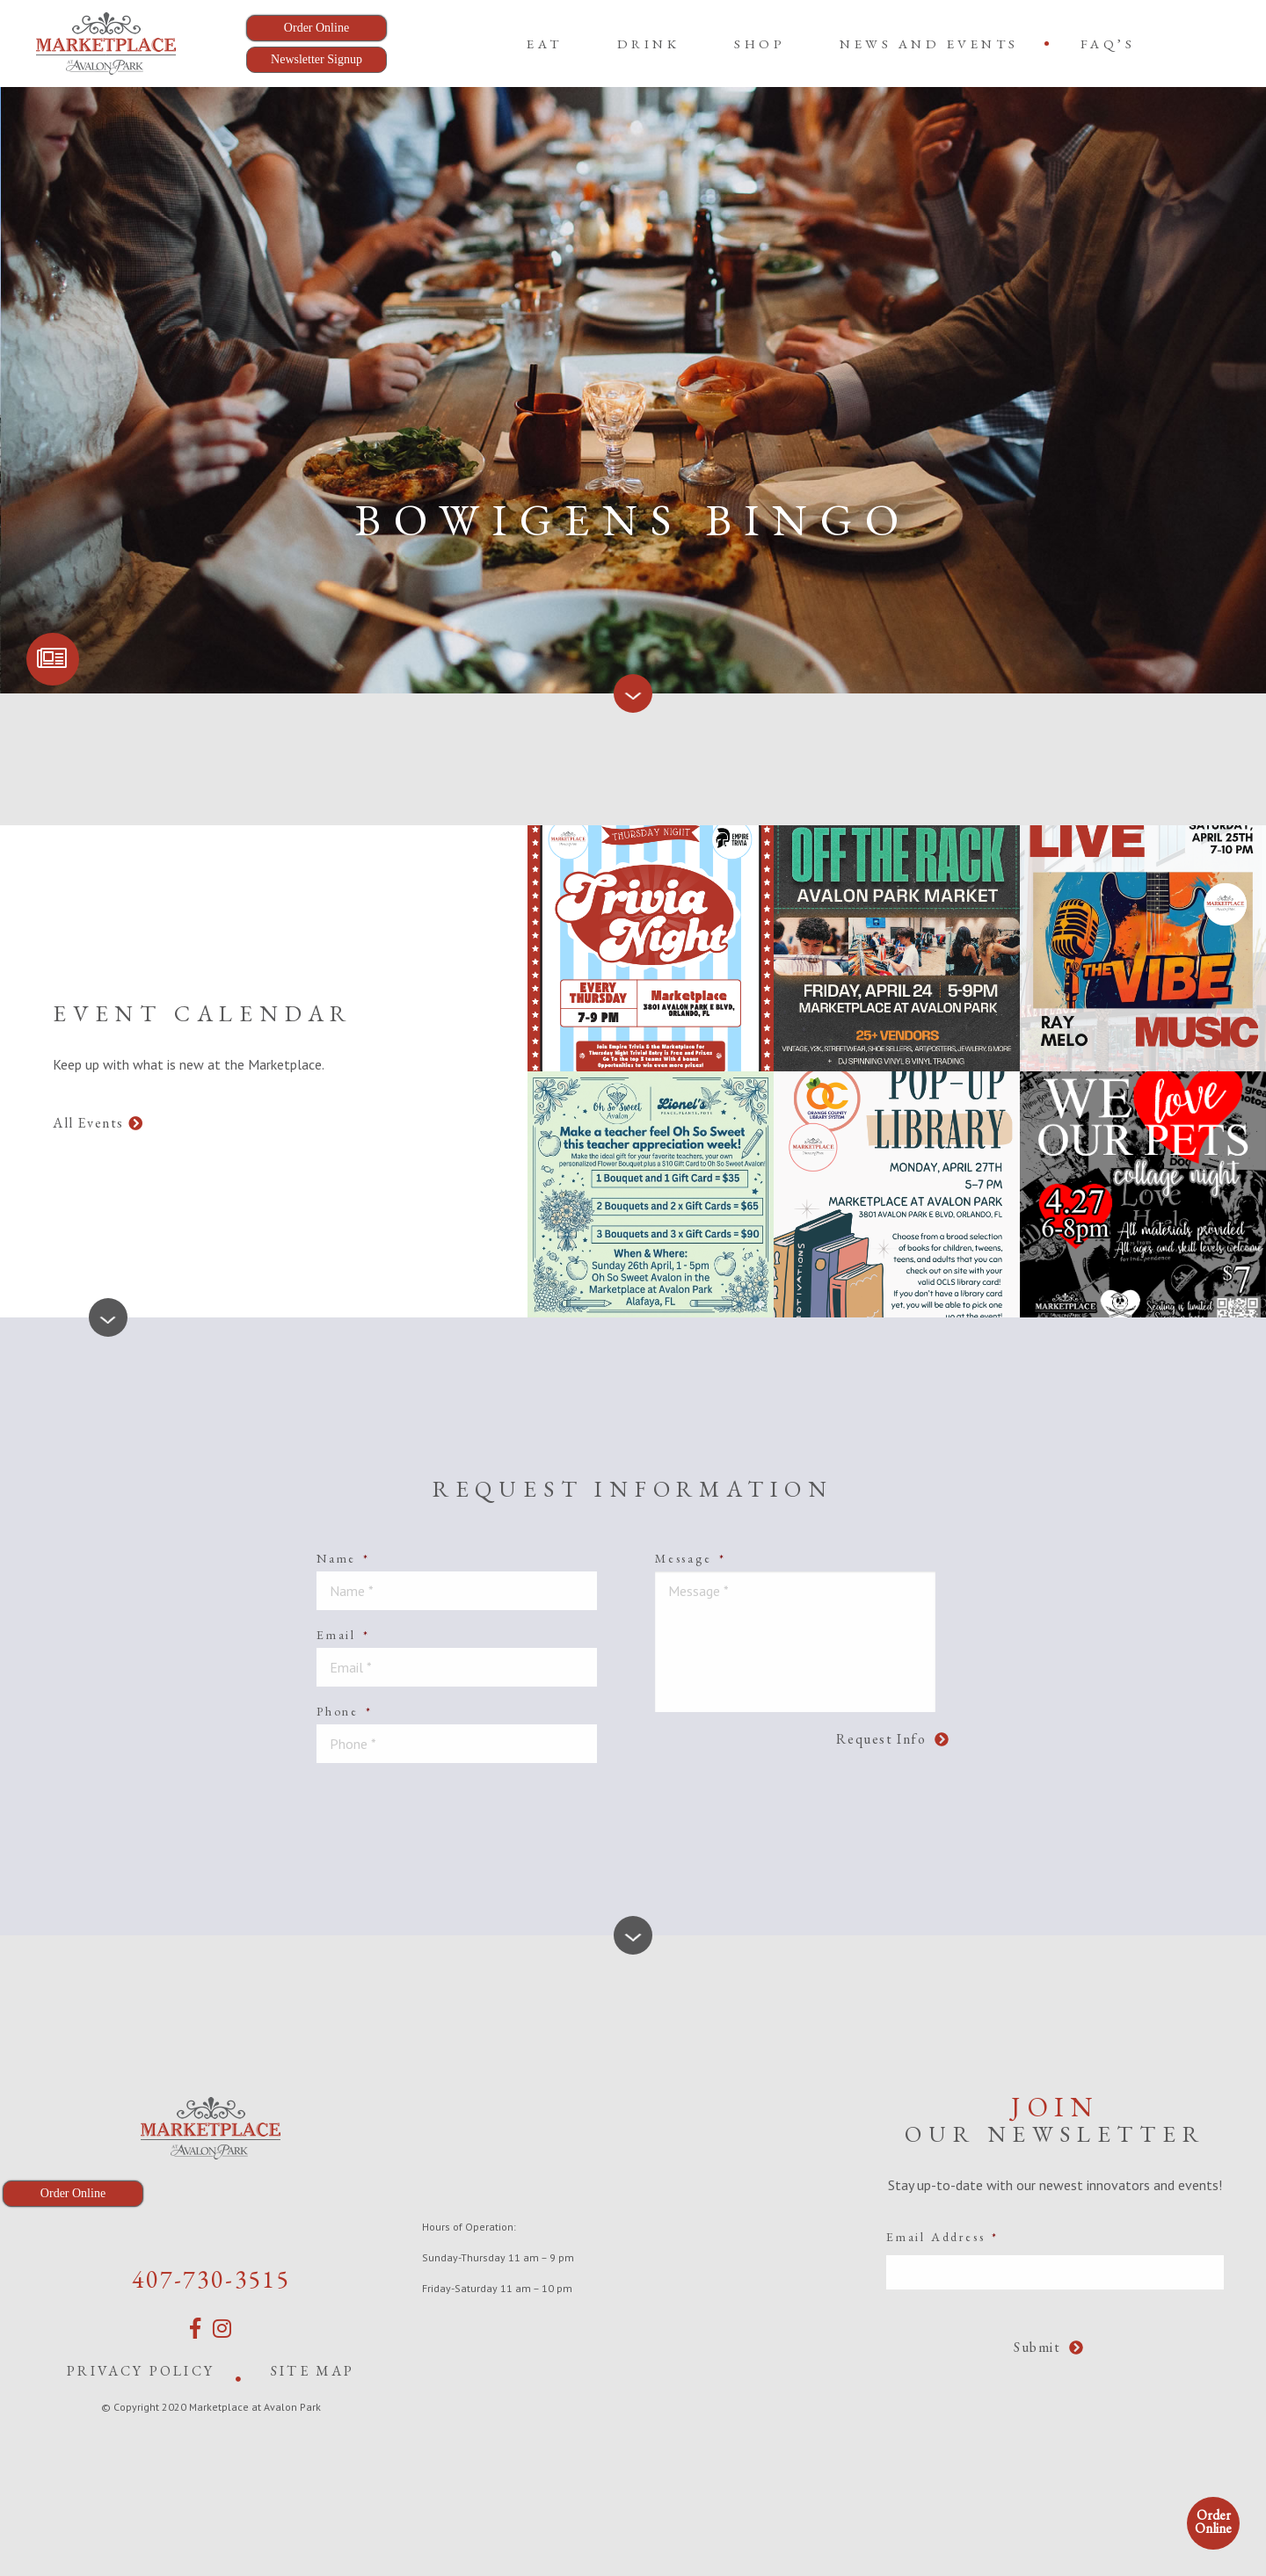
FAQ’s (1108, 43)
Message (690, 1558)
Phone (344, 1711)
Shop (759, 43)
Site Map (313, 2371)
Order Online (1213, 2521)
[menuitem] (545, 43)
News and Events (929, 43)
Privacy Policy (141, 2371)
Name (343, 1558)
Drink (648, 43)
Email (343, 1635)
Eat (545, 43)
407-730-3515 (211, 2279)
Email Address (942, 2237)
